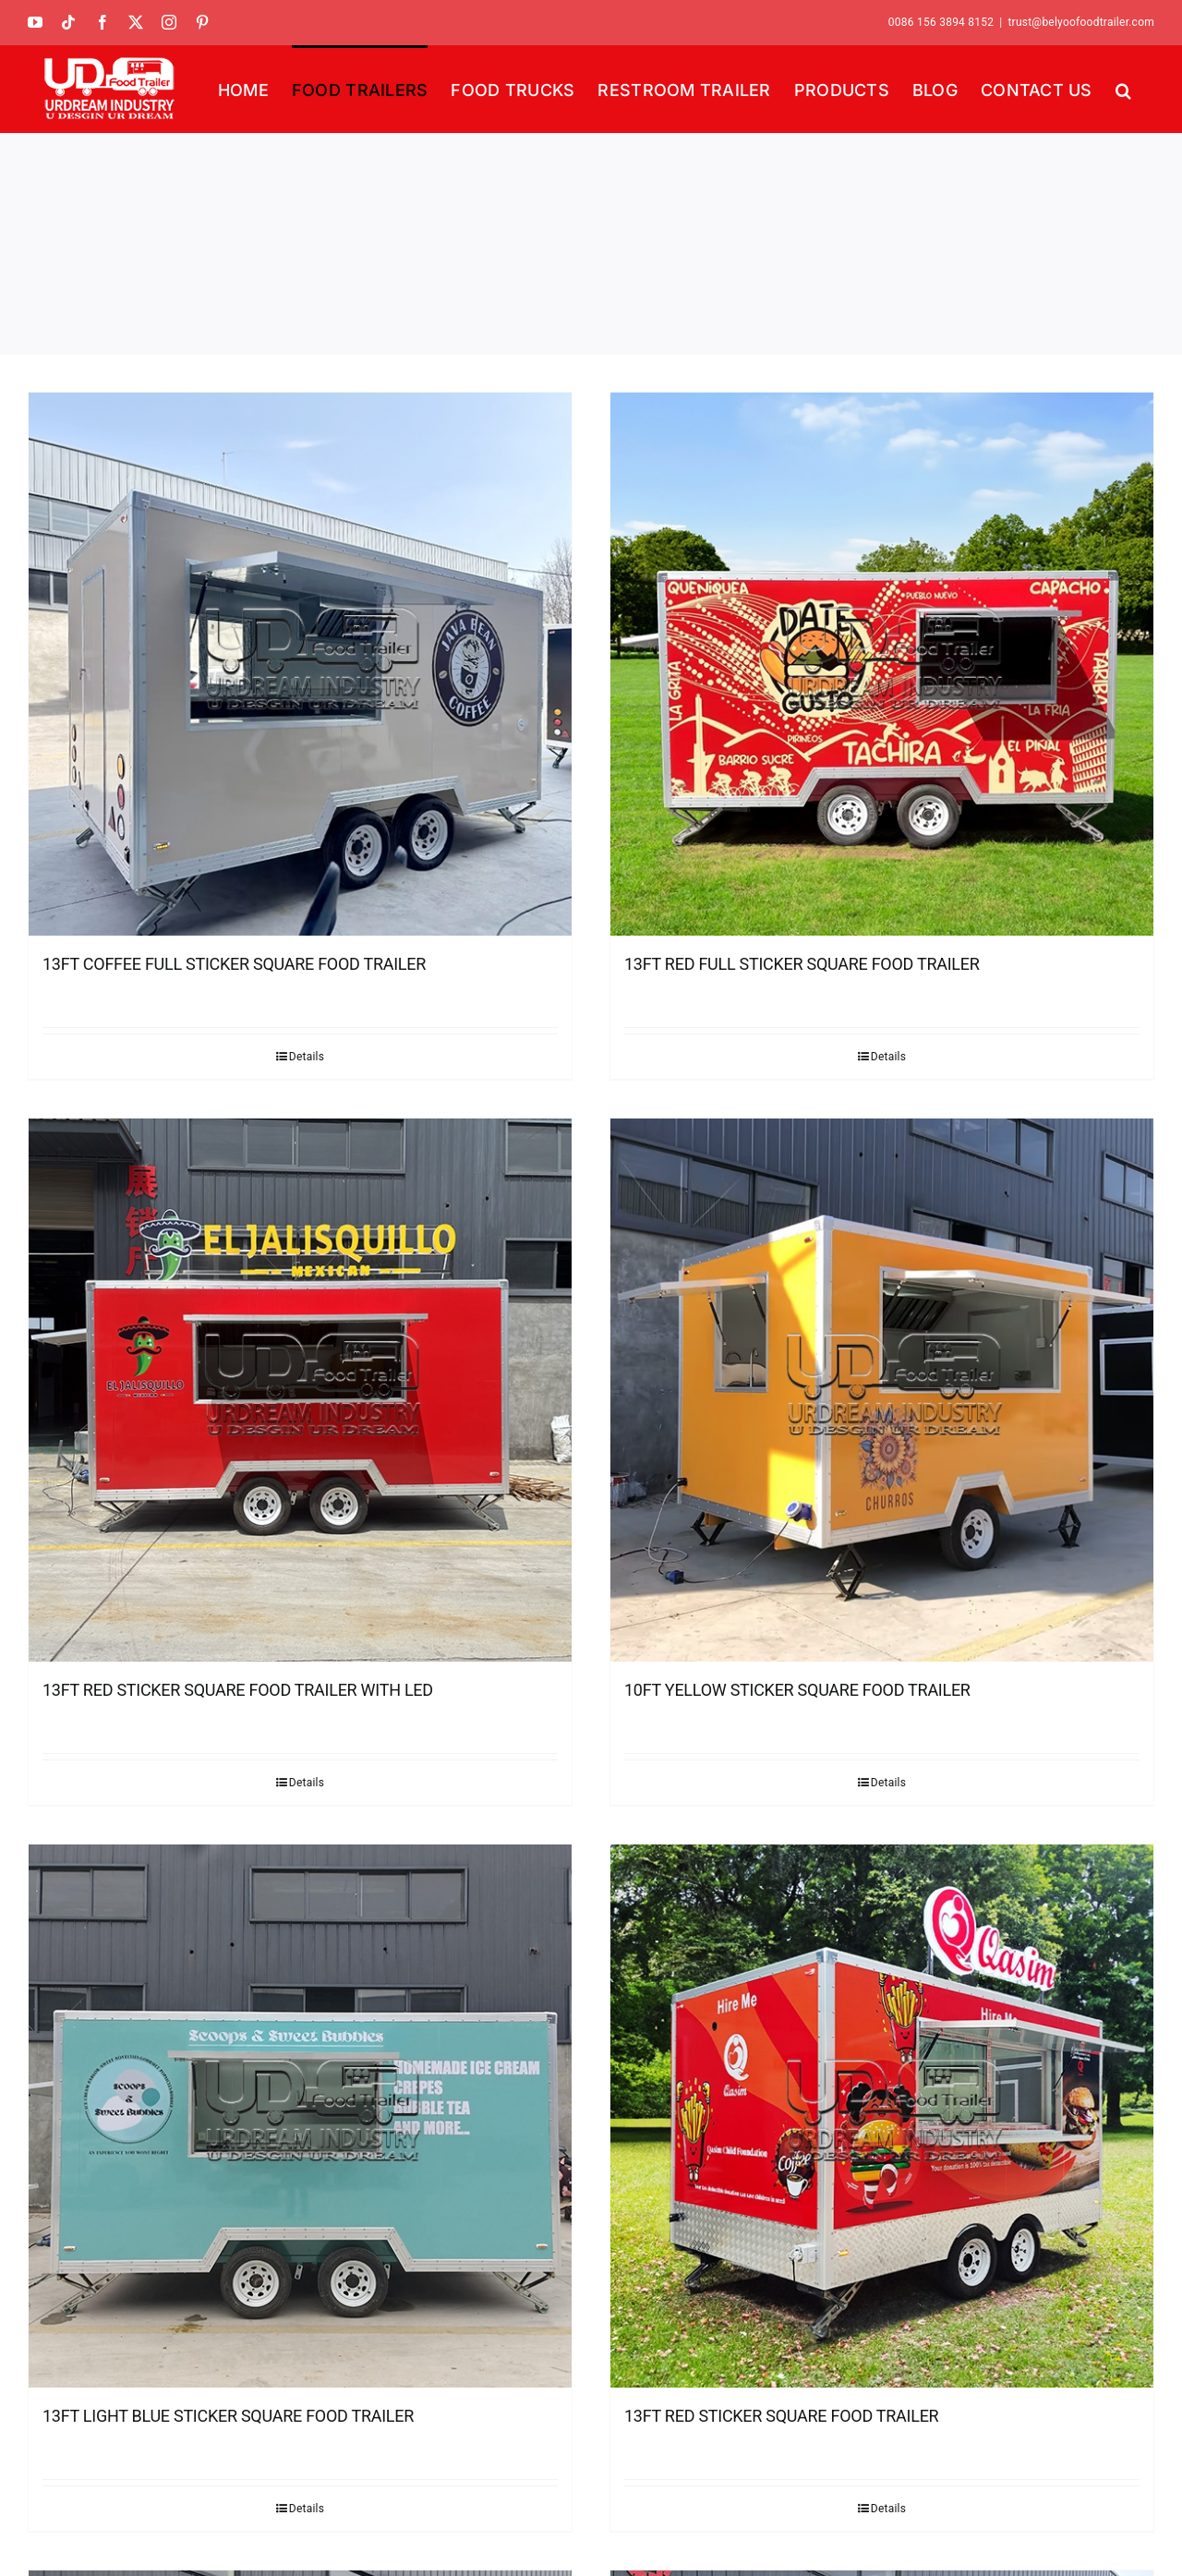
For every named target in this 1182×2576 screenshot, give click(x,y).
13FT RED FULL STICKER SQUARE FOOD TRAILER (802, 964)
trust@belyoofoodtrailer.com (1080, 22)
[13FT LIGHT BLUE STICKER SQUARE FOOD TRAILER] (300, 2116)
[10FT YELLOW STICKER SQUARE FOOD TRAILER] (881, 1390)
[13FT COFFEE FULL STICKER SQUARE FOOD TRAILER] (300, 664)
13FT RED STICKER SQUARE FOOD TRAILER (781, 2415)
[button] (1123, 88)
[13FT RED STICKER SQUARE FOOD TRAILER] (881, 2116)
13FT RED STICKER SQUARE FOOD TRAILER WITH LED (237, 1689)
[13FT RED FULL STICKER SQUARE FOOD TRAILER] (881, 664)
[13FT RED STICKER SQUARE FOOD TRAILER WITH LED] (300, 1390)
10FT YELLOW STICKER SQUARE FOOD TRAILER (797, 1689)
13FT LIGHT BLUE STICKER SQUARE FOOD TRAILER (228, 2415)
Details (306, 1056)
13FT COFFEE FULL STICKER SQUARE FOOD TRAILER (234, 964)
